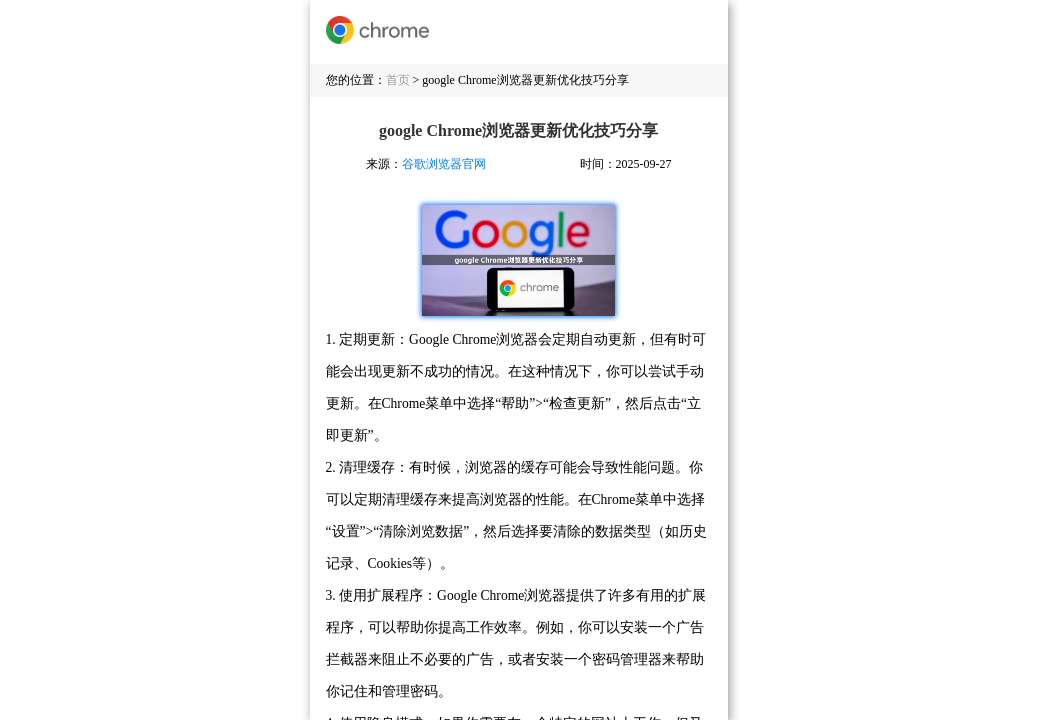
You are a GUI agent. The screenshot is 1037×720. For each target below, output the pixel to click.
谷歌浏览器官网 (444, 164)
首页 (398, 80)
